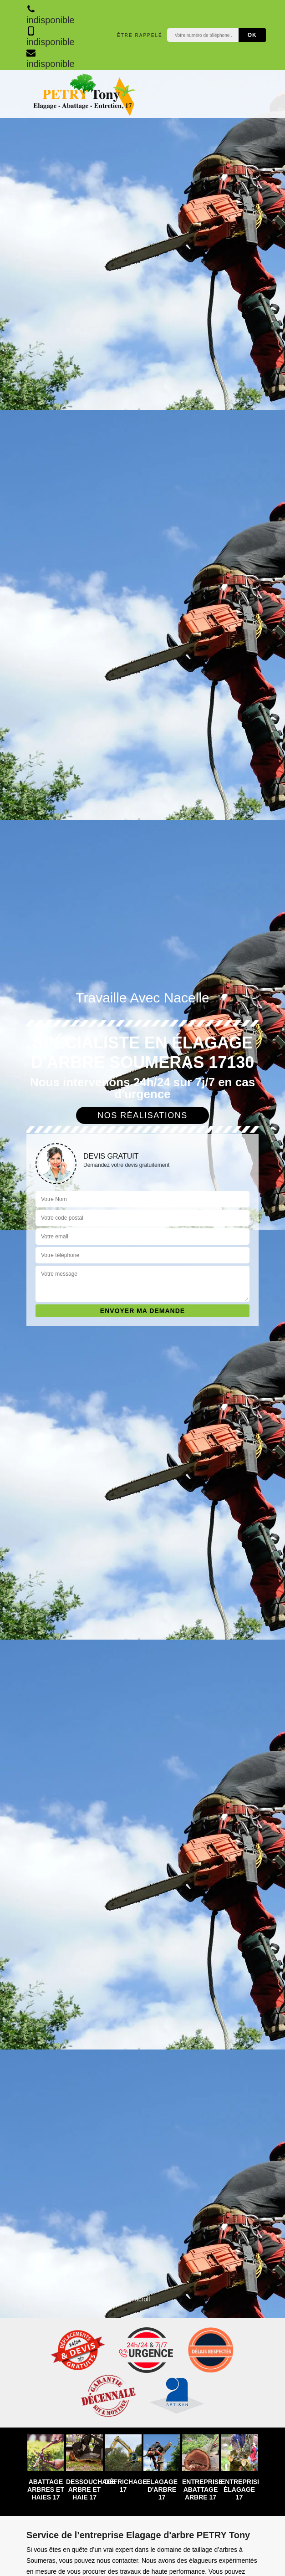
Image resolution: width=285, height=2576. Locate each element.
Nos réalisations (142, 1115)
